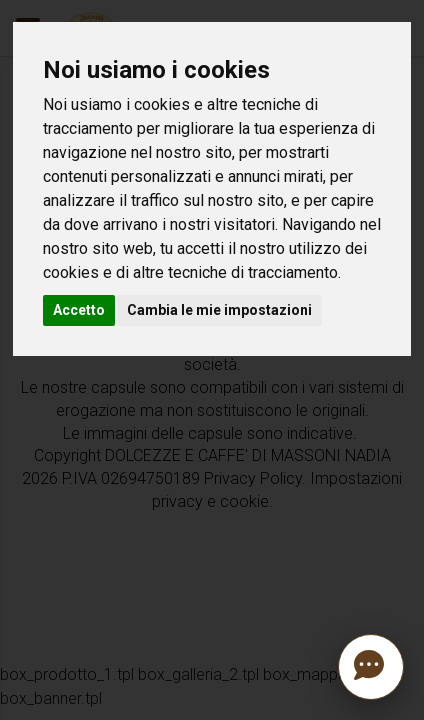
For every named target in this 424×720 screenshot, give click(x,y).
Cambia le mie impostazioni (219, 310)
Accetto (79, 310)
